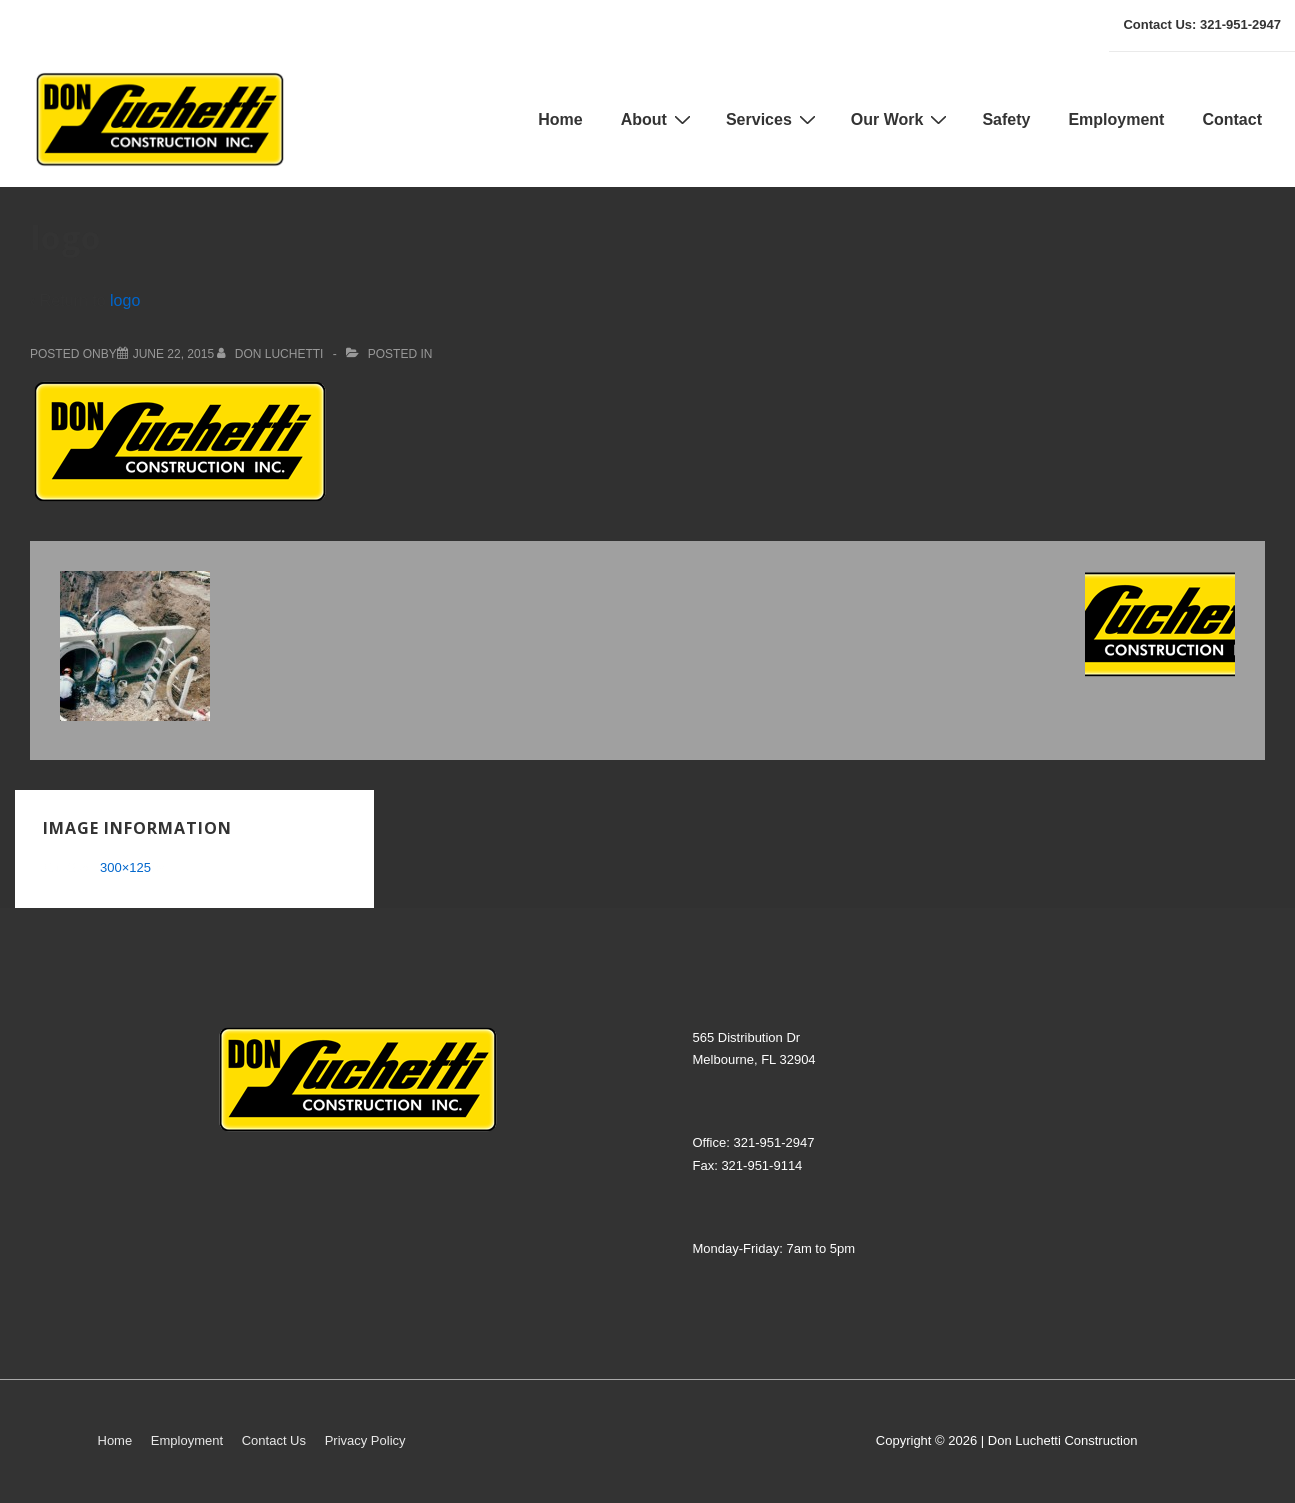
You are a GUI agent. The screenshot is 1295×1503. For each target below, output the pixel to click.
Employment (1116, 119)
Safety (1006, 119)
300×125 (125, 867)
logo (125, 300)
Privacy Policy (365, 1440)
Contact (1232, 119)
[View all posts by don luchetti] (271, 354)
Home (560, 119)
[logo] (173, 354)
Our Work (902, 119)
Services (773, 119)
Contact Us (274, 1440)
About (658, 119)
